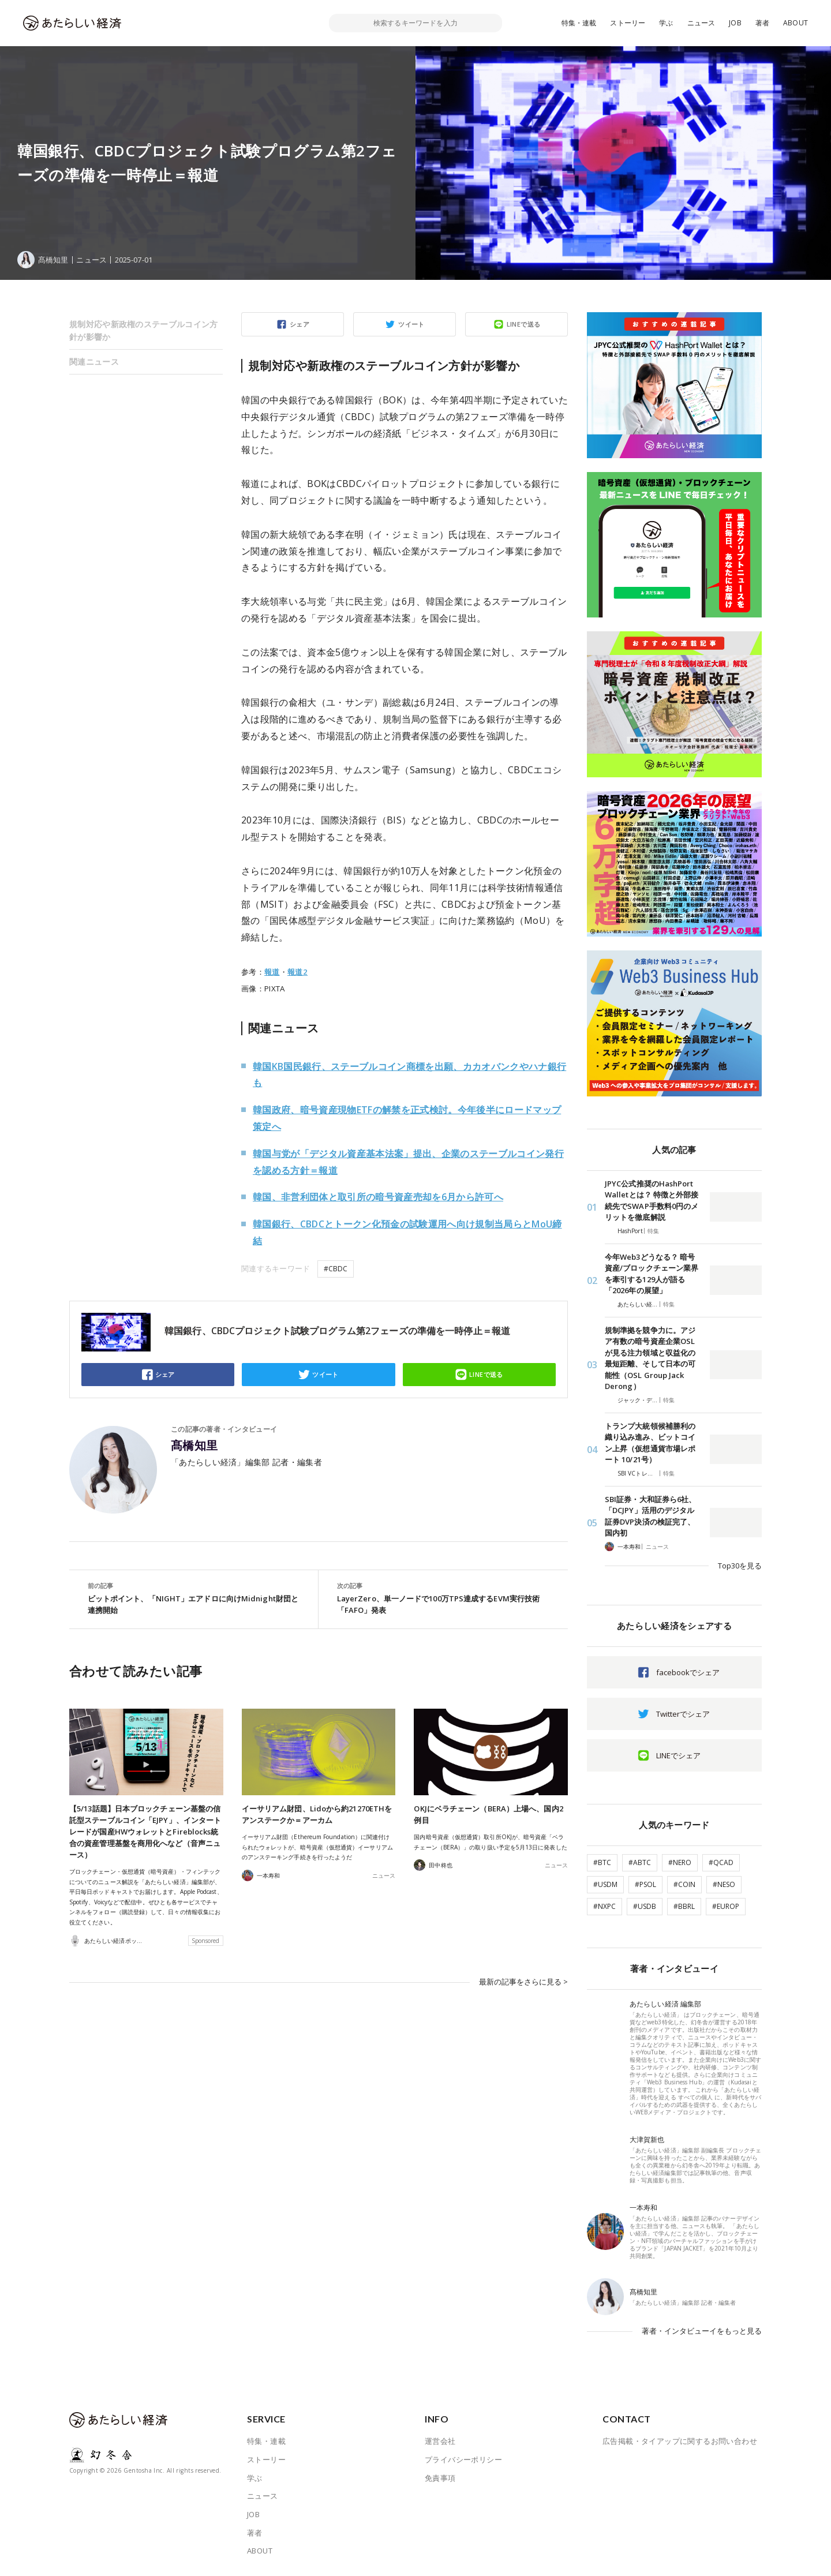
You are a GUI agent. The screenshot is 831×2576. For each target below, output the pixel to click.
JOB (735, 23)
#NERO (679, 1862)
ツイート (411, 324)
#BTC (602, 1862)
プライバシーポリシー (463, 2459)
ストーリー (627, 23)
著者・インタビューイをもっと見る (702, 2331)
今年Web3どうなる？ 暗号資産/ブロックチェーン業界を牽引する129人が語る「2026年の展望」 (651, 1274)
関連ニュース (94, 361)
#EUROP (725, 1906)
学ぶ (666, 23)
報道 (272, 972)
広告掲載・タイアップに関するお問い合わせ (679, 2441)
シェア (299, 324)
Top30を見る (740, 1565)
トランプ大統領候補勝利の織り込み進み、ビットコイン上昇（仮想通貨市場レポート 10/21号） (650, 1443)
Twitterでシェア (683, 1714)
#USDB (644, 1906)
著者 (762, 23)
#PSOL (645, 1884)
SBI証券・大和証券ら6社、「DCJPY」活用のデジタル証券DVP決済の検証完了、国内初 (650, 1516)
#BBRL (684, 1906)
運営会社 (440, 2441)
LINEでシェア (678, 1755)
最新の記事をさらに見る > (523, 1981)
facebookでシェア (688, 1672)
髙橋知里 (194, 1445)
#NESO (724, 1884)
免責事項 (440, 2478)
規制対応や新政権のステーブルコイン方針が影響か (143, 330)
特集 (653, 1231)
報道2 (297, 972)
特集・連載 (579, 23)
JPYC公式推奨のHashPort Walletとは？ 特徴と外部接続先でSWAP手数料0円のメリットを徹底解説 (651, 1200)
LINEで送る (524, 324)
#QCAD (721, 1862)
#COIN (684, 1884)
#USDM (605, 1884)
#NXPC (604, 1906)
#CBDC (335, 1269)
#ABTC (639, 1862)
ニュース (701, 23)
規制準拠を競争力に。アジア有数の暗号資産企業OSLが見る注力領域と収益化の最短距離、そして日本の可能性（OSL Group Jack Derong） (650, 1358)
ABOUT (795, 23)
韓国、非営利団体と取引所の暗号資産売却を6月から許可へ (378, 1196)
